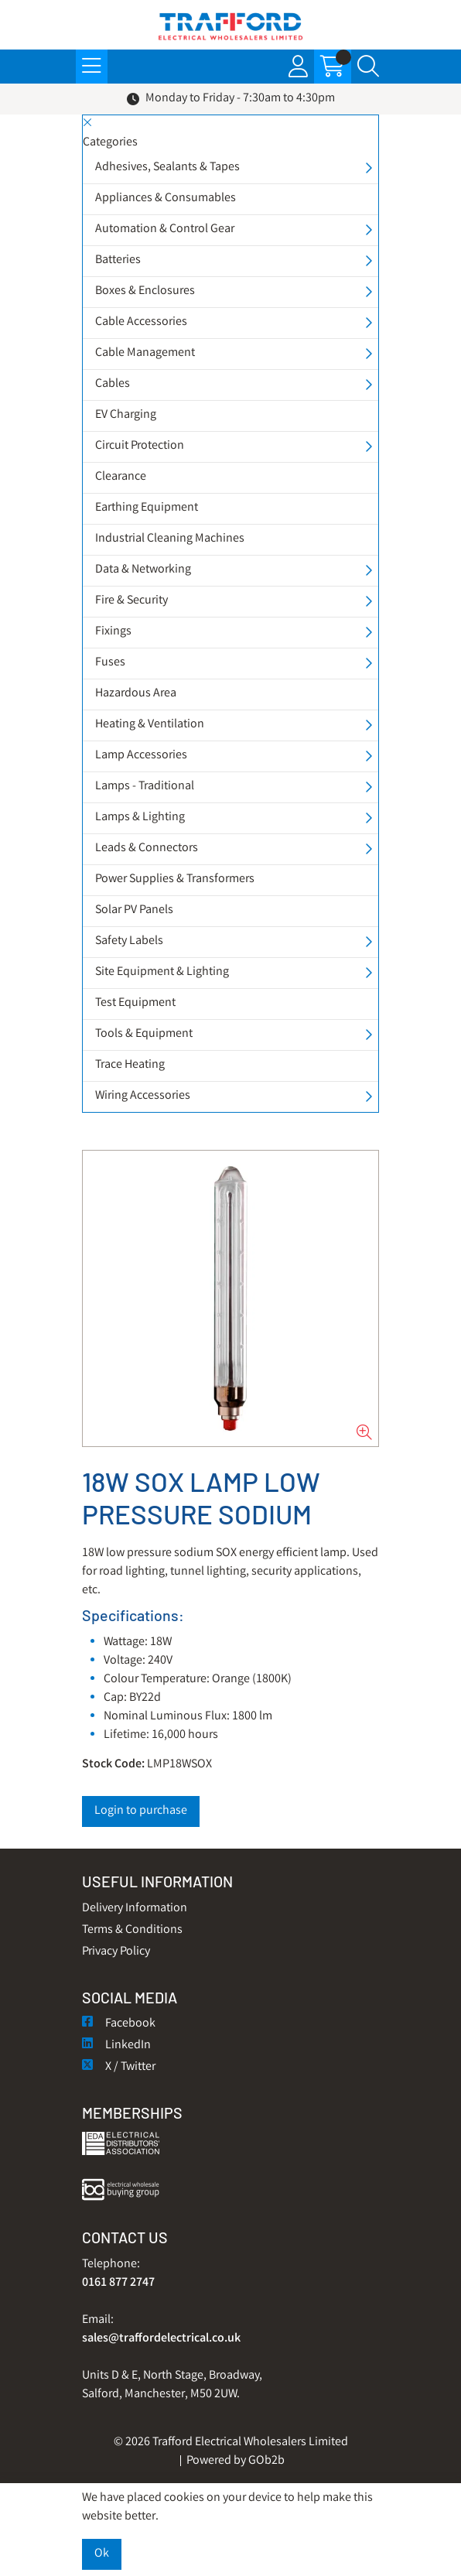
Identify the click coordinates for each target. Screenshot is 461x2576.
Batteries (118, 260)
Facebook (118, 2024)
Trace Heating (130, 1065)
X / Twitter (118, 2067)
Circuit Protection (139, 446)
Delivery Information (134, 1908)
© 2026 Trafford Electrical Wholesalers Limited (231, 2442)
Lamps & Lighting (140, 817)
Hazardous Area (135, 694)
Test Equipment (135, 1003)
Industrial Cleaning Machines (169, 539)
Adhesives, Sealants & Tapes (167, 167)
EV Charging (125, 415)
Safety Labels (129, 941)
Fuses (110, 663)
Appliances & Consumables (165, 198)
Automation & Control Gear (164, 229)
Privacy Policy (116, 1952)
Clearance (120, 477)
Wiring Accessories (142, 1096)
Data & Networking (143, 570)
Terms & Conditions (132, 1930)
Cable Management (145, 353)
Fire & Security (131, 601)
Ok (101, 2554)
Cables (112, 384)
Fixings (113, 632)
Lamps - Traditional (144, 786)
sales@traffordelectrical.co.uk (161, 2339)
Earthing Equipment (146, 508)
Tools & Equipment (144, 1034)
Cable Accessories (141, 322)
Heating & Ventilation (149, 725)
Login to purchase (140, 1811)
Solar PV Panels (134, 910)
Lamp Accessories (141, 756)
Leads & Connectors (146, 848)
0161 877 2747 (118, 2283)
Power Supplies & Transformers (174, 879)
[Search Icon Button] (368, 67)
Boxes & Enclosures (145, 291)
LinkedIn (116, 2045)
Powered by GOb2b (235, 2461)
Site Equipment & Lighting (162, 972)
